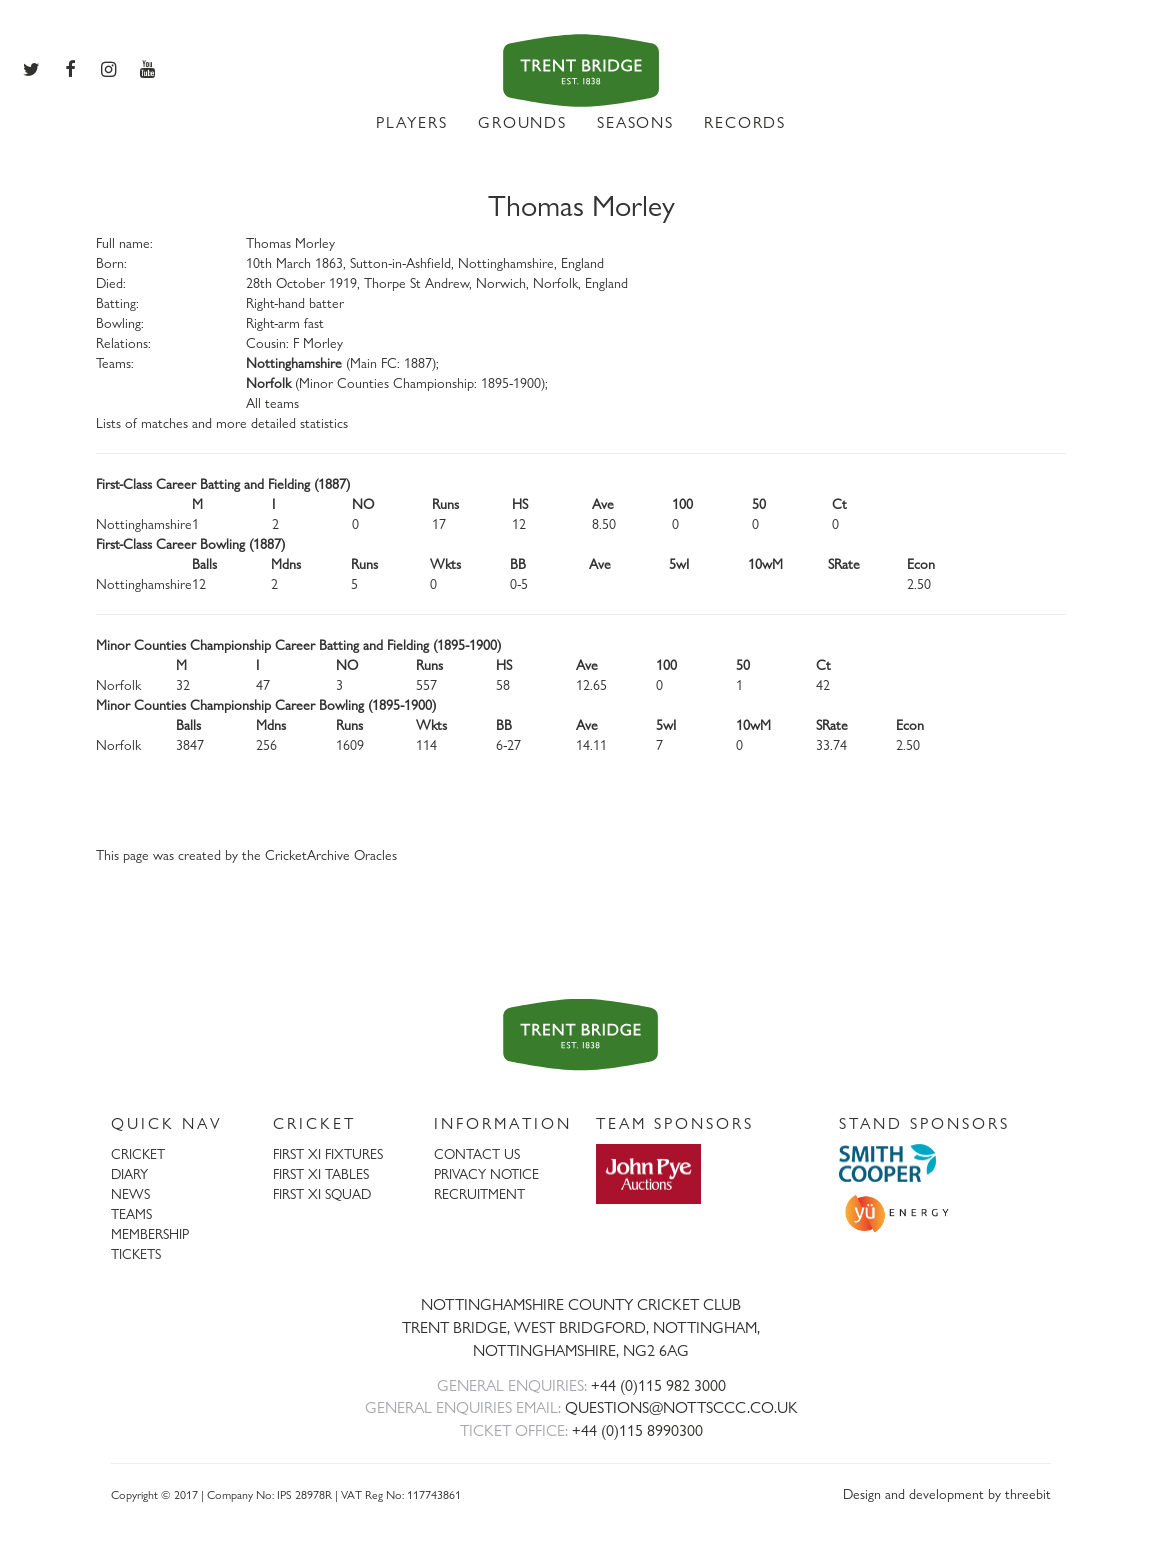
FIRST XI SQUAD (322, 1193)
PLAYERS (412, 122)
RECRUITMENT (479, 1193)
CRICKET (138, 1153)
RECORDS (745, 122)
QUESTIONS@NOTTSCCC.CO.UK (681, 1407)
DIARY (129, 1173)
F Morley (318, 342)
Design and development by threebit (947, 1493)
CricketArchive (307, 854)
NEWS (130, 1193)
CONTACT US (477, 1153)
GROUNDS (522, 122)
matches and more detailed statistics (244, 422)
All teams (272, 402)
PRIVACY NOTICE (486, 1173)
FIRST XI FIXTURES (328, 1153)
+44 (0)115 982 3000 (658, 1385)
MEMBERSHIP (150, 1233)
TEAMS (131, 1213)
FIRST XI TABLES (321, 1173)
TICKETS (136, 1253)
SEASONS (635, 122)
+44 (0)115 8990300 (637, 1430)
